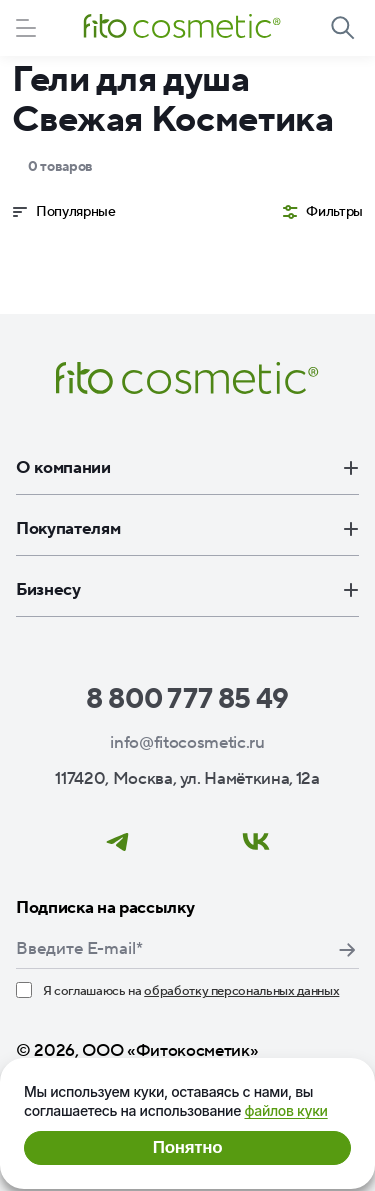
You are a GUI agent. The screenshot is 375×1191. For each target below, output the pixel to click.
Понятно (187, 1147)
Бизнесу (187, 590)
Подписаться (347, 950)
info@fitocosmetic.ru (187, 743)
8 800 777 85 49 (187, 699)
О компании (187, 468)
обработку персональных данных (241, 991)
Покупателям (187, 529)
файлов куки (285, 1110)
